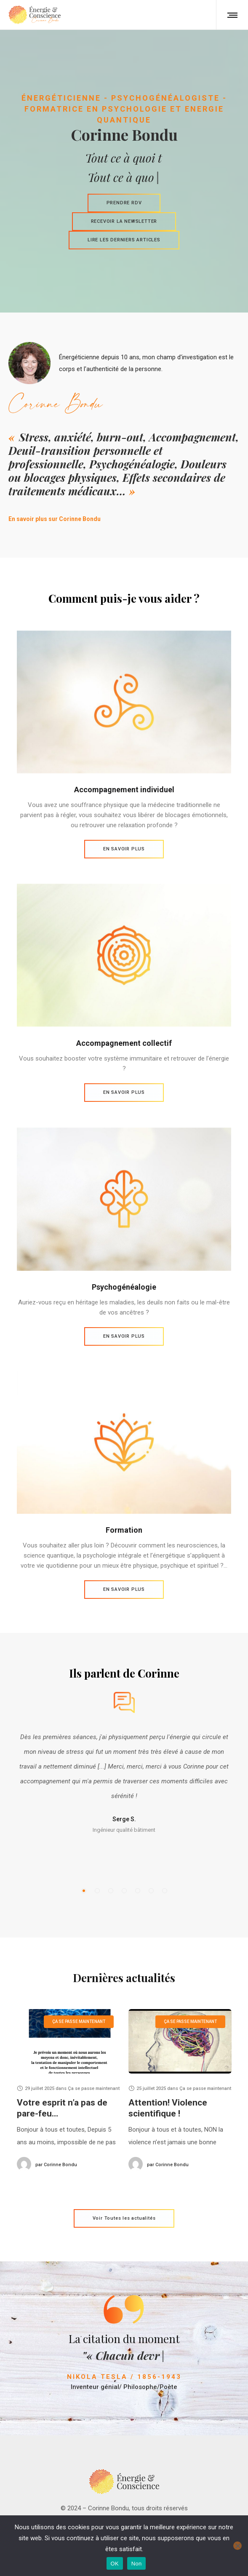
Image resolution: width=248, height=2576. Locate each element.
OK (115, 2563)
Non (136, 2563)
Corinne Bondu (56, 2164)
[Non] (237, 2545)
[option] (124, 1707)
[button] (83, 1890)
